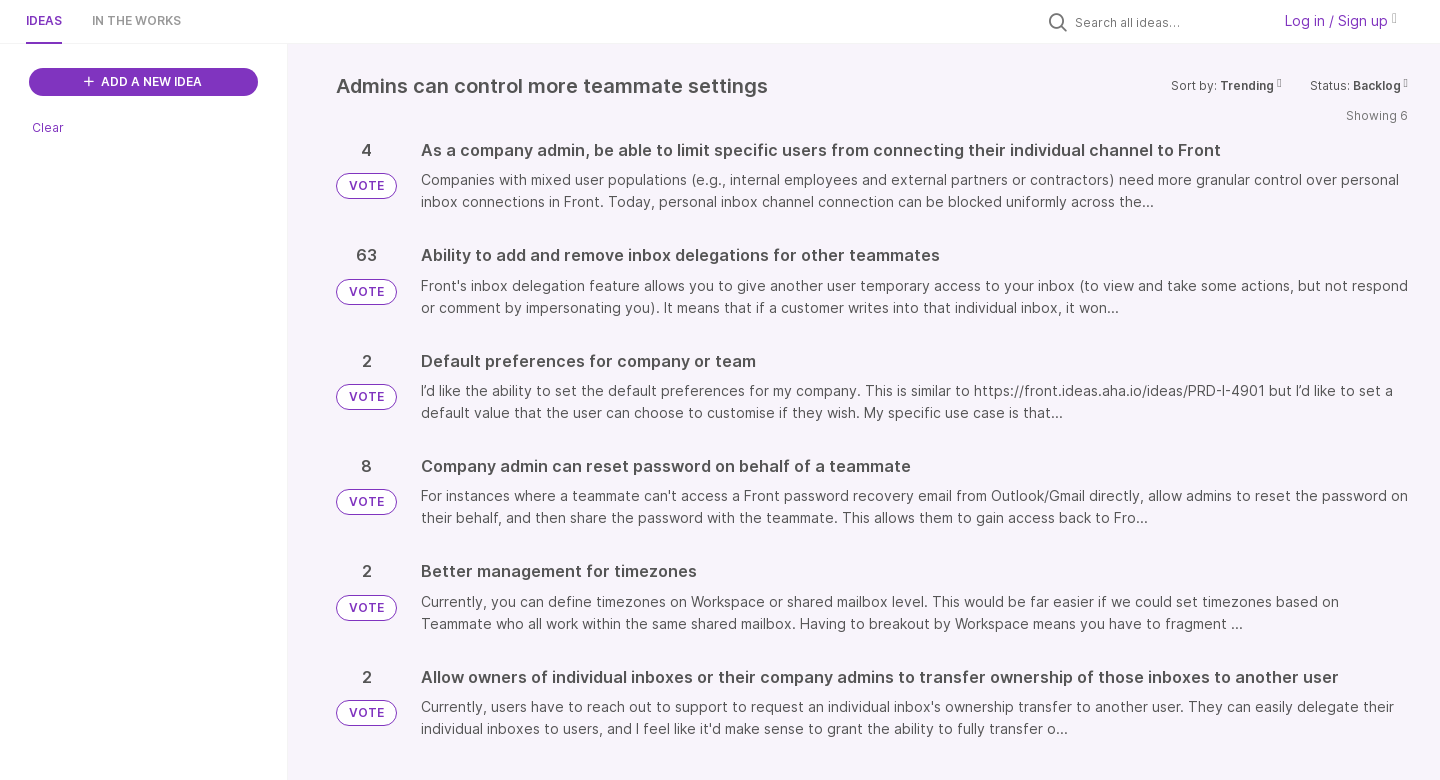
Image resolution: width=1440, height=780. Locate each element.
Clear (48, 127)
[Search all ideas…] (1168, 22)
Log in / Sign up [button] (1341, 20)
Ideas (44, 20)
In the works (136, 20)
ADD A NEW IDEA (143, 81)
